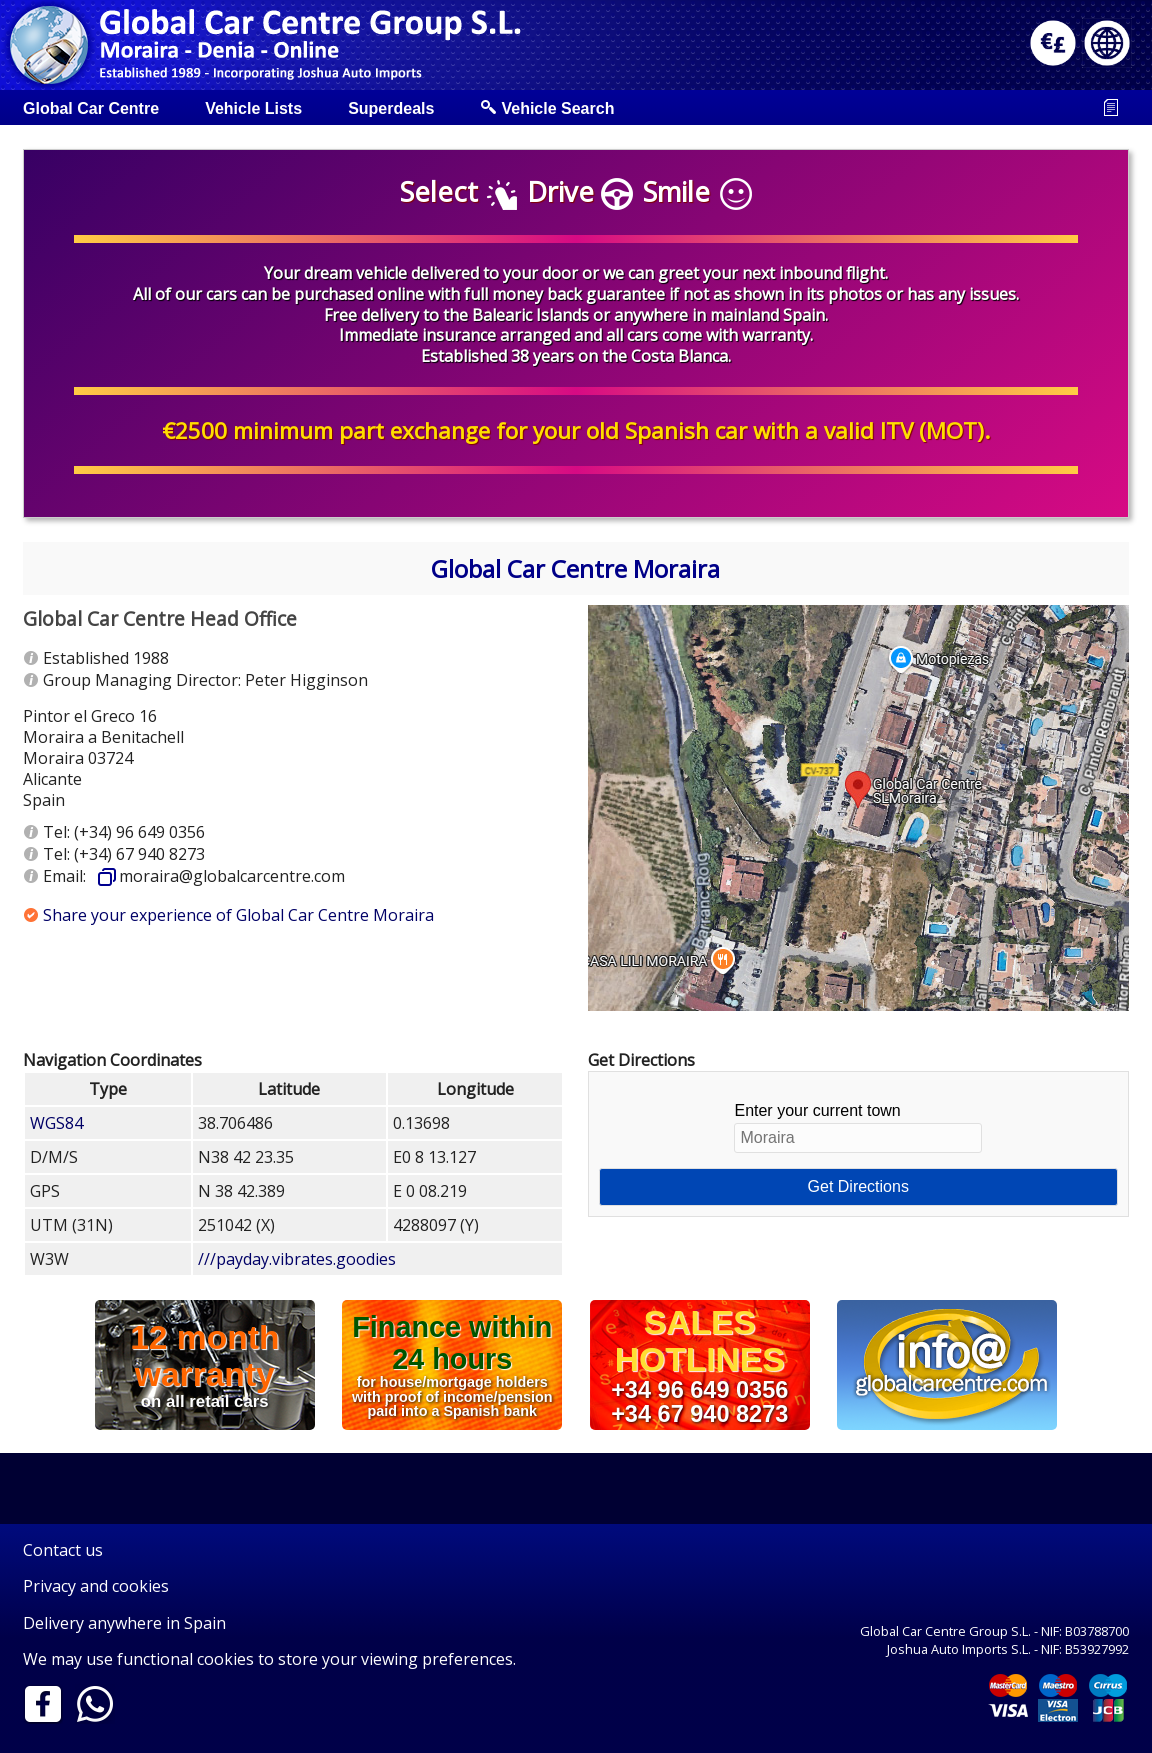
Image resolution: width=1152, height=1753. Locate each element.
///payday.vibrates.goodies (297, 1259)
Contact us (63, 1550)
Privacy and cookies (96, 1586)
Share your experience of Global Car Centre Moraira (238, 915)
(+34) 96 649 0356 (139, 832)
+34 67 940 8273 (699, 1413)
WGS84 (56, 1123)
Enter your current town (858, 1127)
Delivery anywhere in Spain (124, 1623)
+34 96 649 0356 (699, 1390)
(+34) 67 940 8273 (139, 854)
